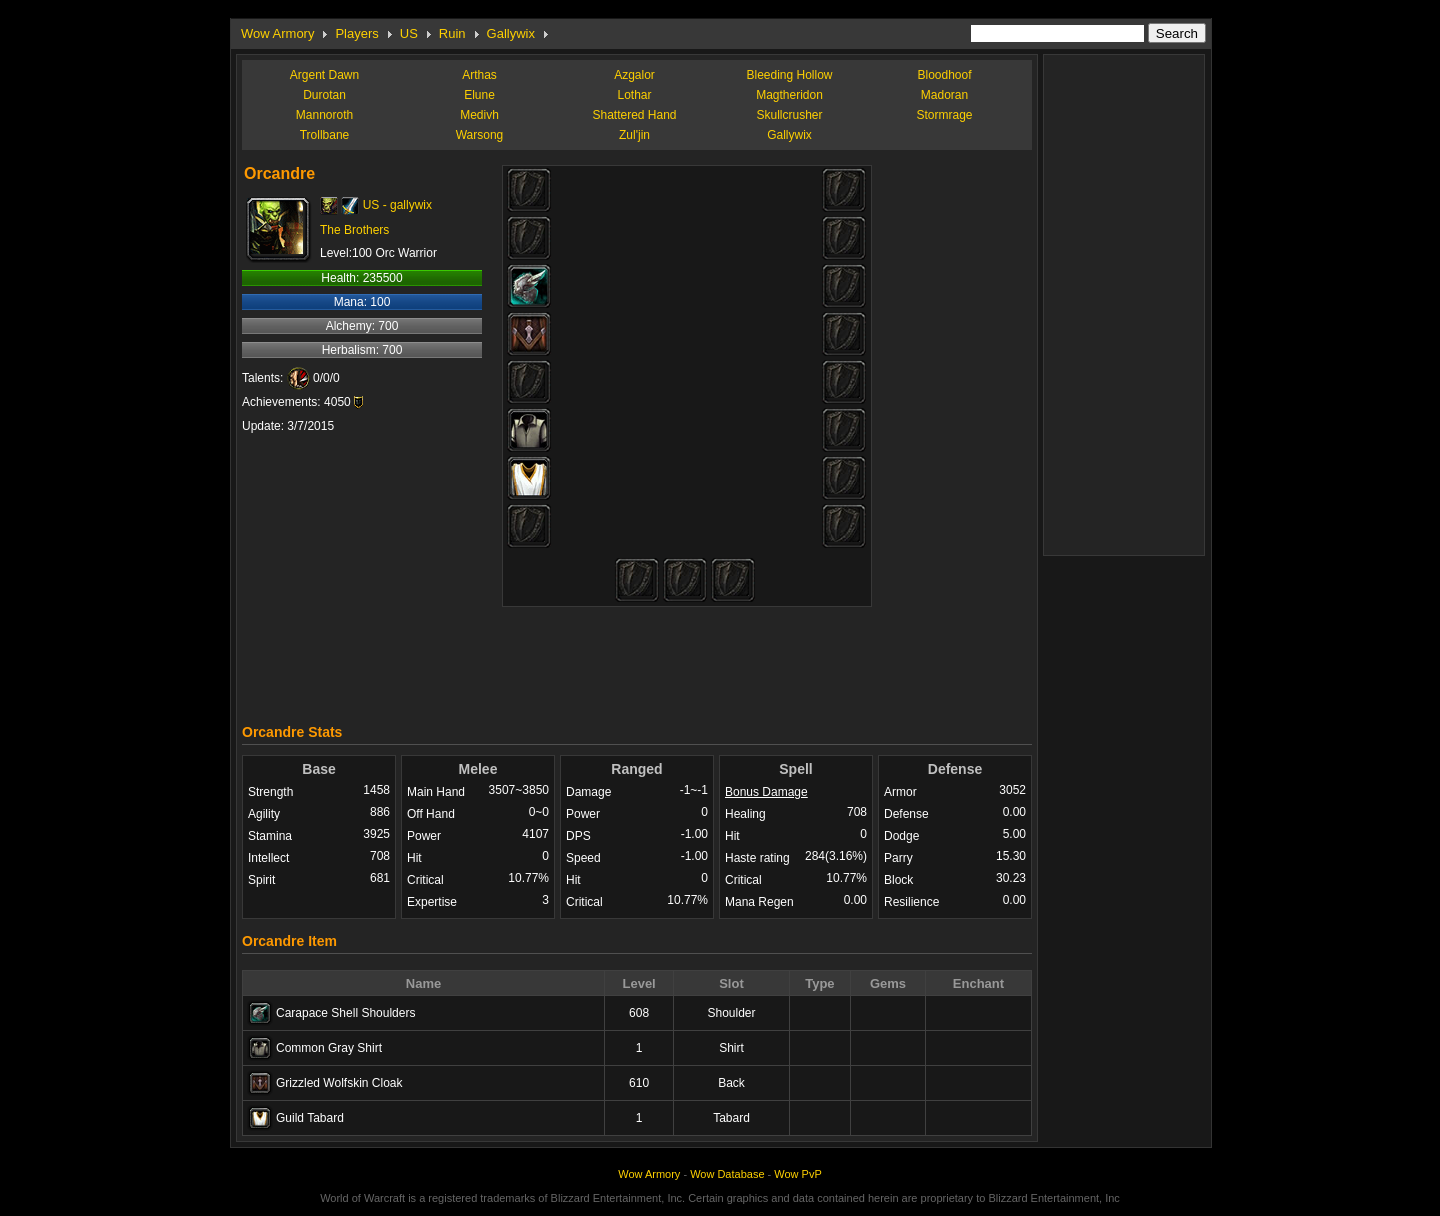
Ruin (452, 33)
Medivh (479, 115)
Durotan (324, 95)
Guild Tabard (310, 1118)
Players (356, 33)
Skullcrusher (789, 115)
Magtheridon (789, 95)
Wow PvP (797, 1174)
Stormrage (944, 115)
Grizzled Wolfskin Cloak (339, 1083)
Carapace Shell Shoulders (345, 1013)
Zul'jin (634, 135)
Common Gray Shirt (329, 1048)
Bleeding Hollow (789, 75)
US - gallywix (397, 205)
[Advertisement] (637, 660)
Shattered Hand (634, 115)
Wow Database (727, 1174)
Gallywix (511, 33)
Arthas (479, 75)
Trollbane (325, 135)
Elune (479, 95)
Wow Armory (277, 33)
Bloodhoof (944, 75)
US (409, 33)
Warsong (480, 135)
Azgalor (634, 75)
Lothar (634, 95)
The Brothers (354, 230)
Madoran (944, 95)
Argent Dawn (324, 75)
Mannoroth (324, 115)
